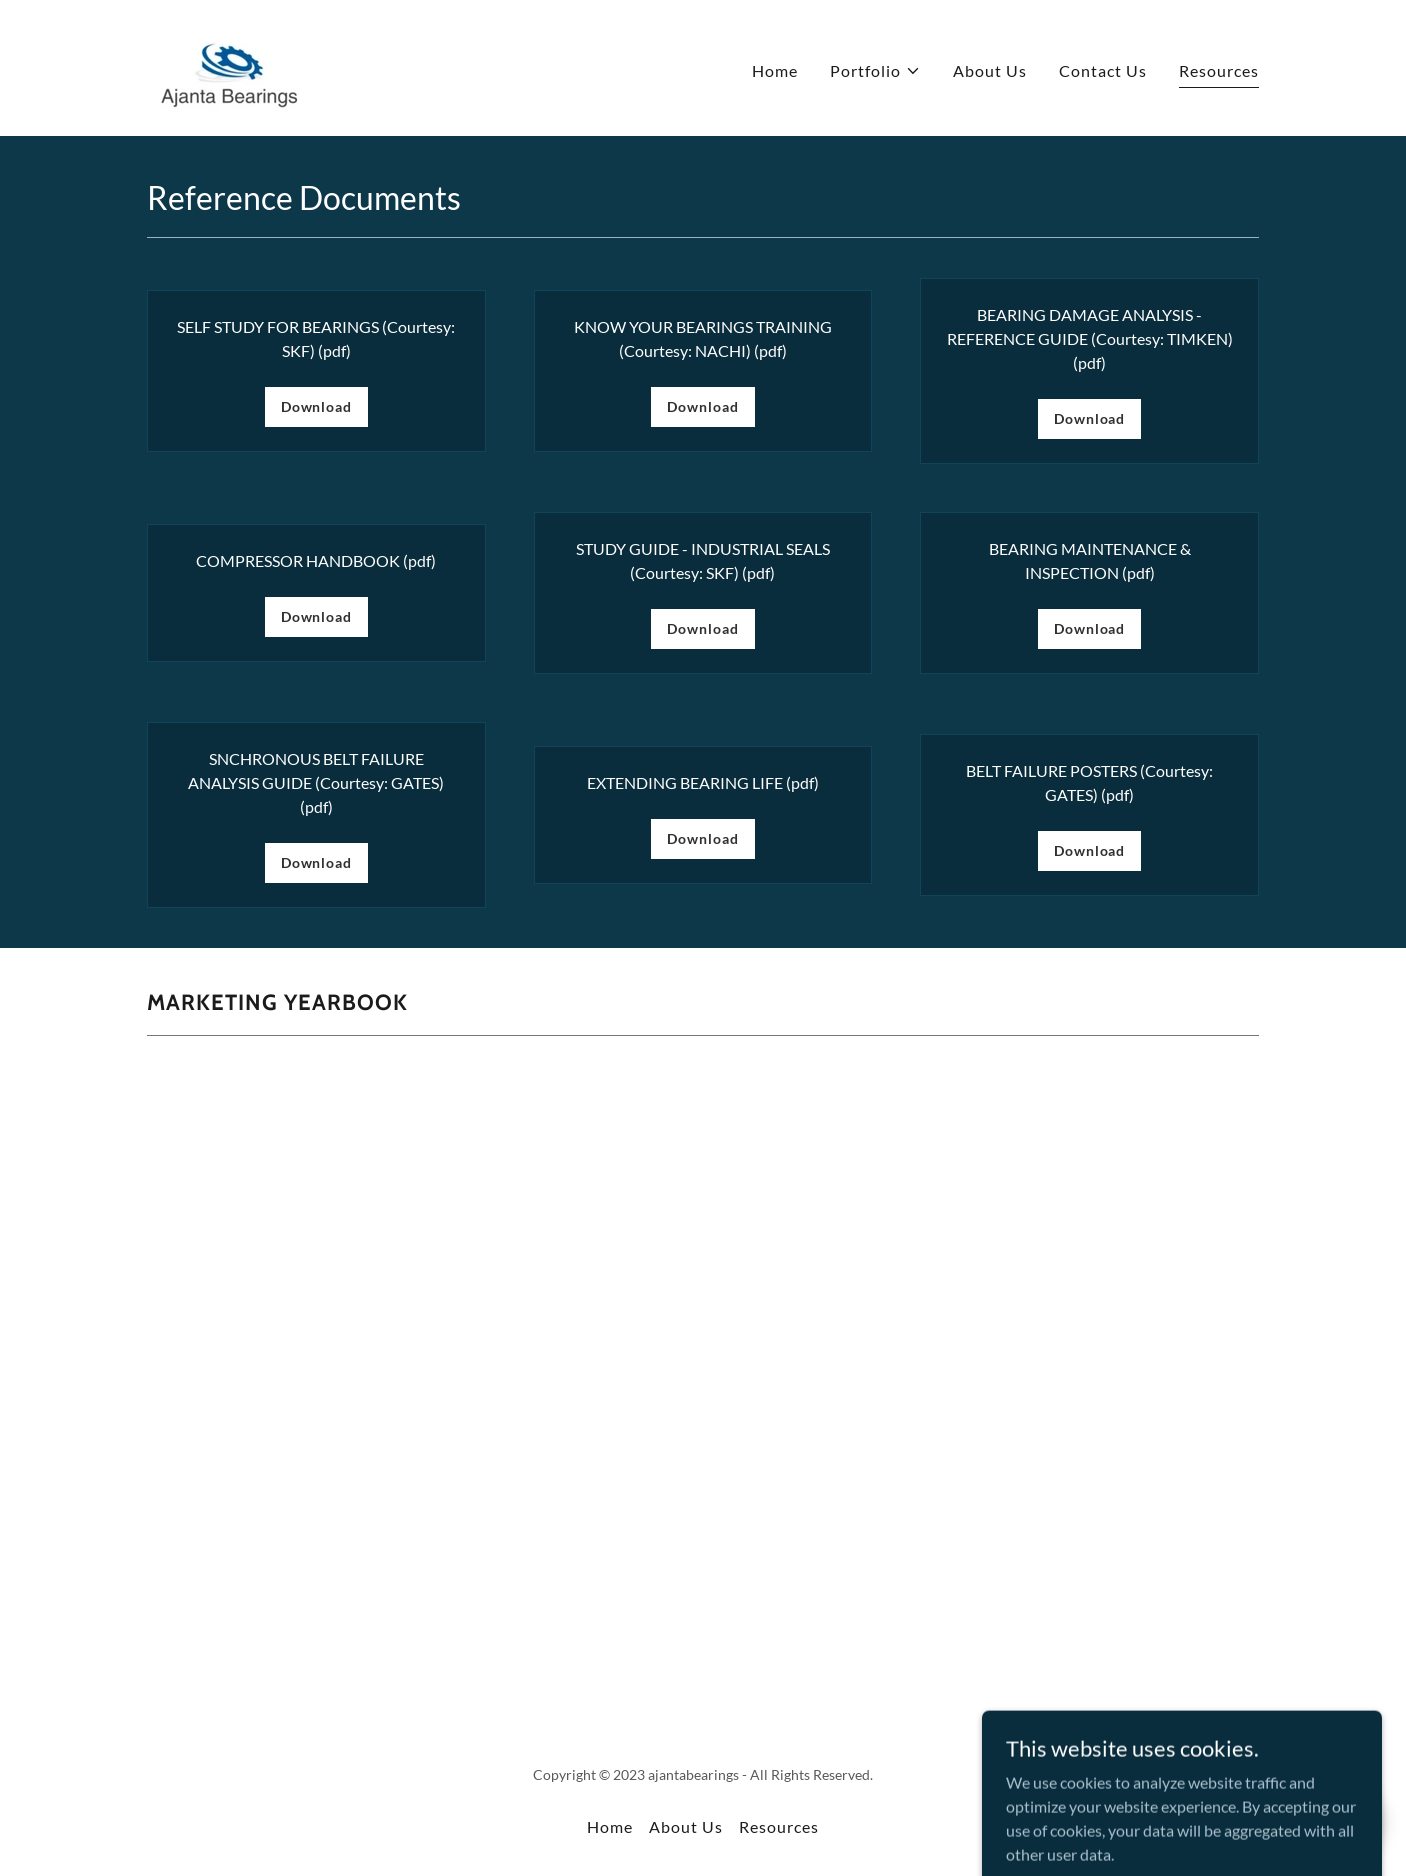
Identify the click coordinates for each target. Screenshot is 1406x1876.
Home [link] (775, 70)
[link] (229, 65)
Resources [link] (1219, 70)
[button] (875, 71)
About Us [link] (990, 70)
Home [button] (610, 1826)
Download (316, 406)
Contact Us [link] (1103, 70)
